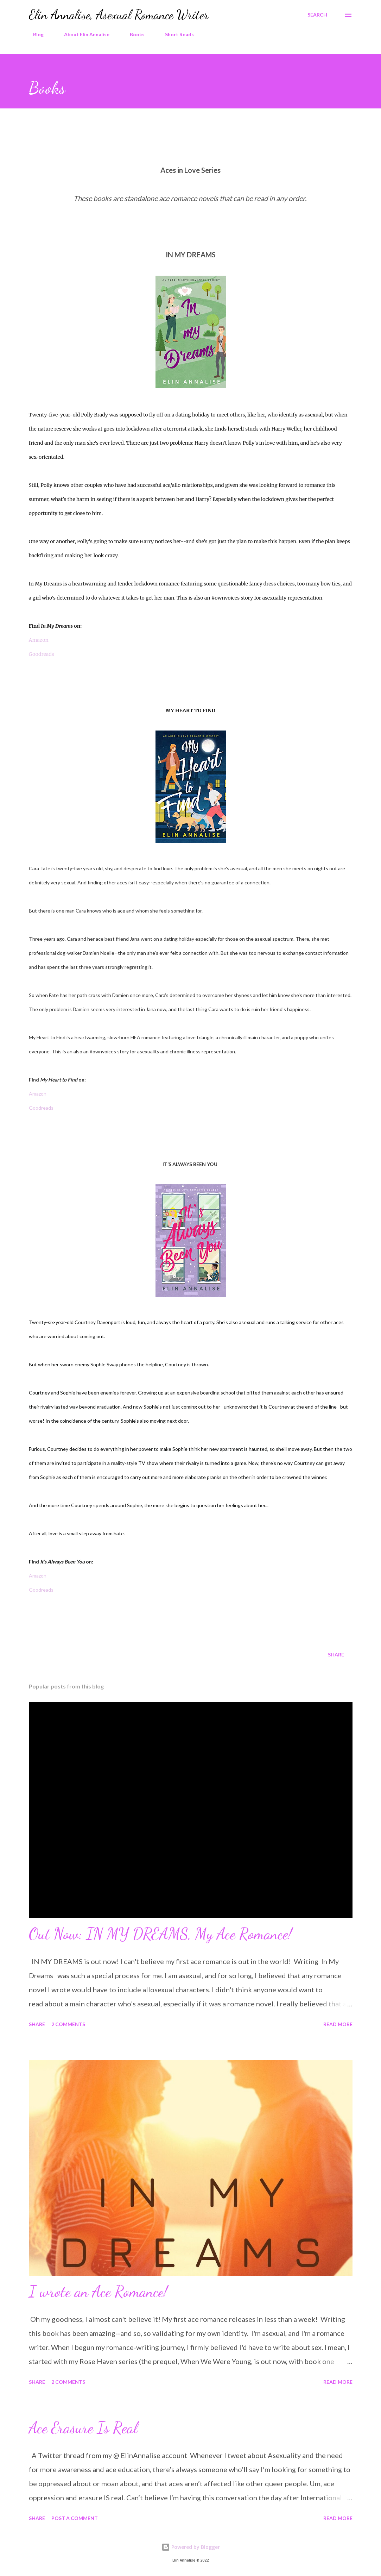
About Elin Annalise (82, 34)
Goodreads (41, 654)
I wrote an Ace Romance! (98, 2291)
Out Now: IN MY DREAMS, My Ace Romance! (160, 1934)
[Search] (317, 14)
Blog (34, 34)
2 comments (68, 2024)
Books (133, 34)
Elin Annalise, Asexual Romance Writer (119, 14)
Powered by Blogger (190, 2547)
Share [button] (336, 1654)
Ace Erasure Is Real (83, 2428)
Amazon (39, 640)
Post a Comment (74, 2518)
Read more (338, 2024)
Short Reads (175, 34)
